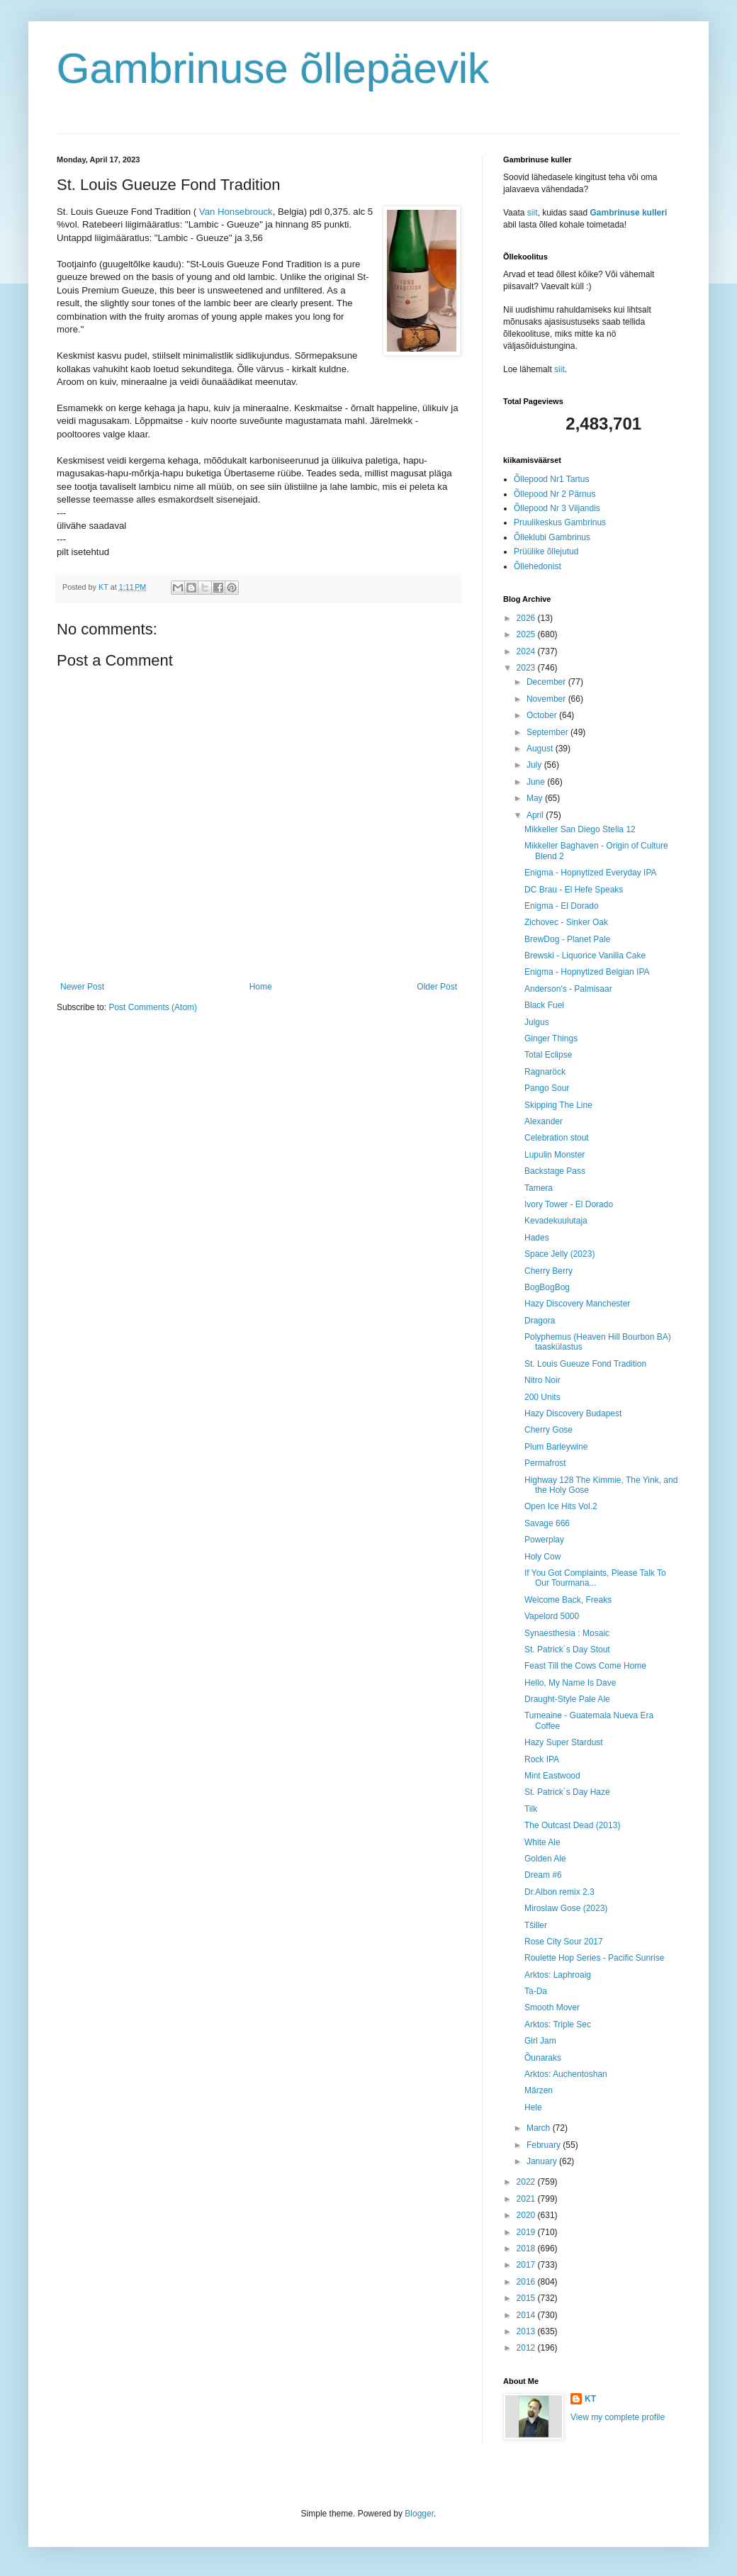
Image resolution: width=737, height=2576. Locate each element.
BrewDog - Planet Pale (567, 939)
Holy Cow (542, 1557)
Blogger (419, 2514)
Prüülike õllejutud (546, 551)
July (535, 765)
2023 (527, 668)
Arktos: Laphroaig (557, 1975)
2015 (527, 2298)
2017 (527, 2265)
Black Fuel (544, 1005)
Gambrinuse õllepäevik (273, 68)
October (543, 715)
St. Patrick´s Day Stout (567, 1649)
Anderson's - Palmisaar (568, 989)
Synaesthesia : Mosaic (566, 1633)
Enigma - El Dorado (561, 906)
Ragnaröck (545, 1072)
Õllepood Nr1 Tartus (552, 479)
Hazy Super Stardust (563, 1742)
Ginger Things (551, 1038)
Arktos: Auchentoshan (565, 2074)
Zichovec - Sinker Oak (566, 922)
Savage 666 (547, 1523)
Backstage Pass (554, 1171)
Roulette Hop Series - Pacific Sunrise (594, 1958)
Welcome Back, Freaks (568, 1600)
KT (590, 2399)
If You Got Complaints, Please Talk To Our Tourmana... (595, 1578)
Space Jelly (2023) (559, 1254)
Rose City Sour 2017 (563, 1942)
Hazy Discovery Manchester (577, 1304)
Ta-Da (535, 1991)
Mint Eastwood (552, 1776)
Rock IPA (541, 1759)
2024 (527, 651)
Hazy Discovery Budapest (572, 1413)
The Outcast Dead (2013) (572, 1825)
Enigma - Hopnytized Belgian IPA (587, 972)
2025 (527, 634)
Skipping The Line (558, 1105)
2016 (527, 2282)
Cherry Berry (548, 1271)
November (547, 699)
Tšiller (535, 1925)
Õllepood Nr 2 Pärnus (554, 494)
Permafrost (545, 1463)
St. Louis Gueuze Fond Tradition (585, 1364)
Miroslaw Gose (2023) (565, 1908)
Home (260, 987)
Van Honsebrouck (236, 211)
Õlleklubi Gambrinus (552, 537)
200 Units (542, 1397)
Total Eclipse (548, 1055)
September (548, 732)
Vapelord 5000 (551, 1616)
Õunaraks (542, 2058)
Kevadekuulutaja (555, 1221)
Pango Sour (546, 1088)
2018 (527, 2248)
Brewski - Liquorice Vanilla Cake (585, 956)
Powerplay (544, 1540)
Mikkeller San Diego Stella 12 (580, 829)
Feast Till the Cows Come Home (585, 1666)
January (543, 2161)
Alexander (543, 1121)
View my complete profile (617, 2417)
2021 (527, 2199)
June (537, 782)
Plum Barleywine (555, 1447)
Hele (533, 2107)
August (541, 749)
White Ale (542, 1842)
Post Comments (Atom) (152, 1007)
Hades (536, 1238)
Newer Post (82, 987)
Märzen (538, 2090)
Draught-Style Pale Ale (567, 1699)
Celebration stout (556, 1138)
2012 (527, 2348)
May (536, 798)
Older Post (437, 987)
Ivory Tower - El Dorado (568, 1204)
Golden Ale (545, 1859)
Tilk (530, 1809)
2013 (527, 2331)
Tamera (538, 1188)
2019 (527, 2232)
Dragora (539, 1321)
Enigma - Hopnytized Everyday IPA (590, 873)
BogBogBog (547, 1287)
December (547, 682)
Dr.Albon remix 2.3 (559, 1892)
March (540, 2128)
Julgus (536, 1022)
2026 (527, 618)
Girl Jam (540, 2041)
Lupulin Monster (554, 1155)
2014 (527, 2315)
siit (532, 213)
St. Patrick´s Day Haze (567, 1792)
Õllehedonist (537, 566)
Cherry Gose (548, 1430)
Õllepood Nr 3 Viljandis (557, 508)
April (536, 815)
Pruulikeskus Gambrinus (560, 522)
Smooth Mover (552, 2007)
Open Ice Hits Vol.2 (560, 1506)
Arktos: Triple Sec (557, 2024)
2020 (527, 2215)
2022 (527, 2182)
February (545, 2145)
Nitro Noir (542, 1380)
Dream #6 (543, 1875)
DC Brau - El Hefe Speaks (573, 890)
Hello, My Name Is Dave (570, 1683)
